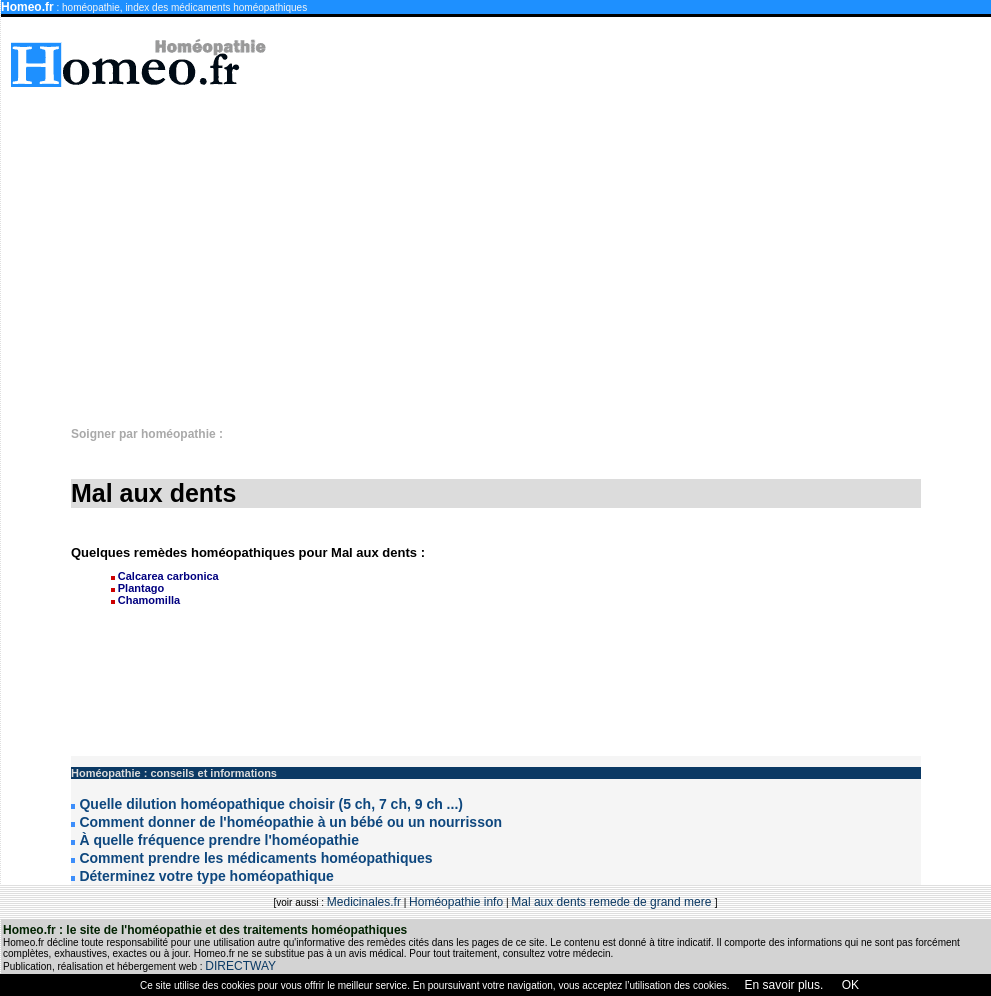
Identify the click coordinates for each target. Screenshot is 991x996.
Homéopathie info (456, 902)
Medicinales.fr (364, 902)
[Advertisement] (553, 247)
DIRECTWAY (240, 966)
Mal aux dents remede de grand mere (612, 902)
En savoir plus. (784, 985)
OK (848, 985)
